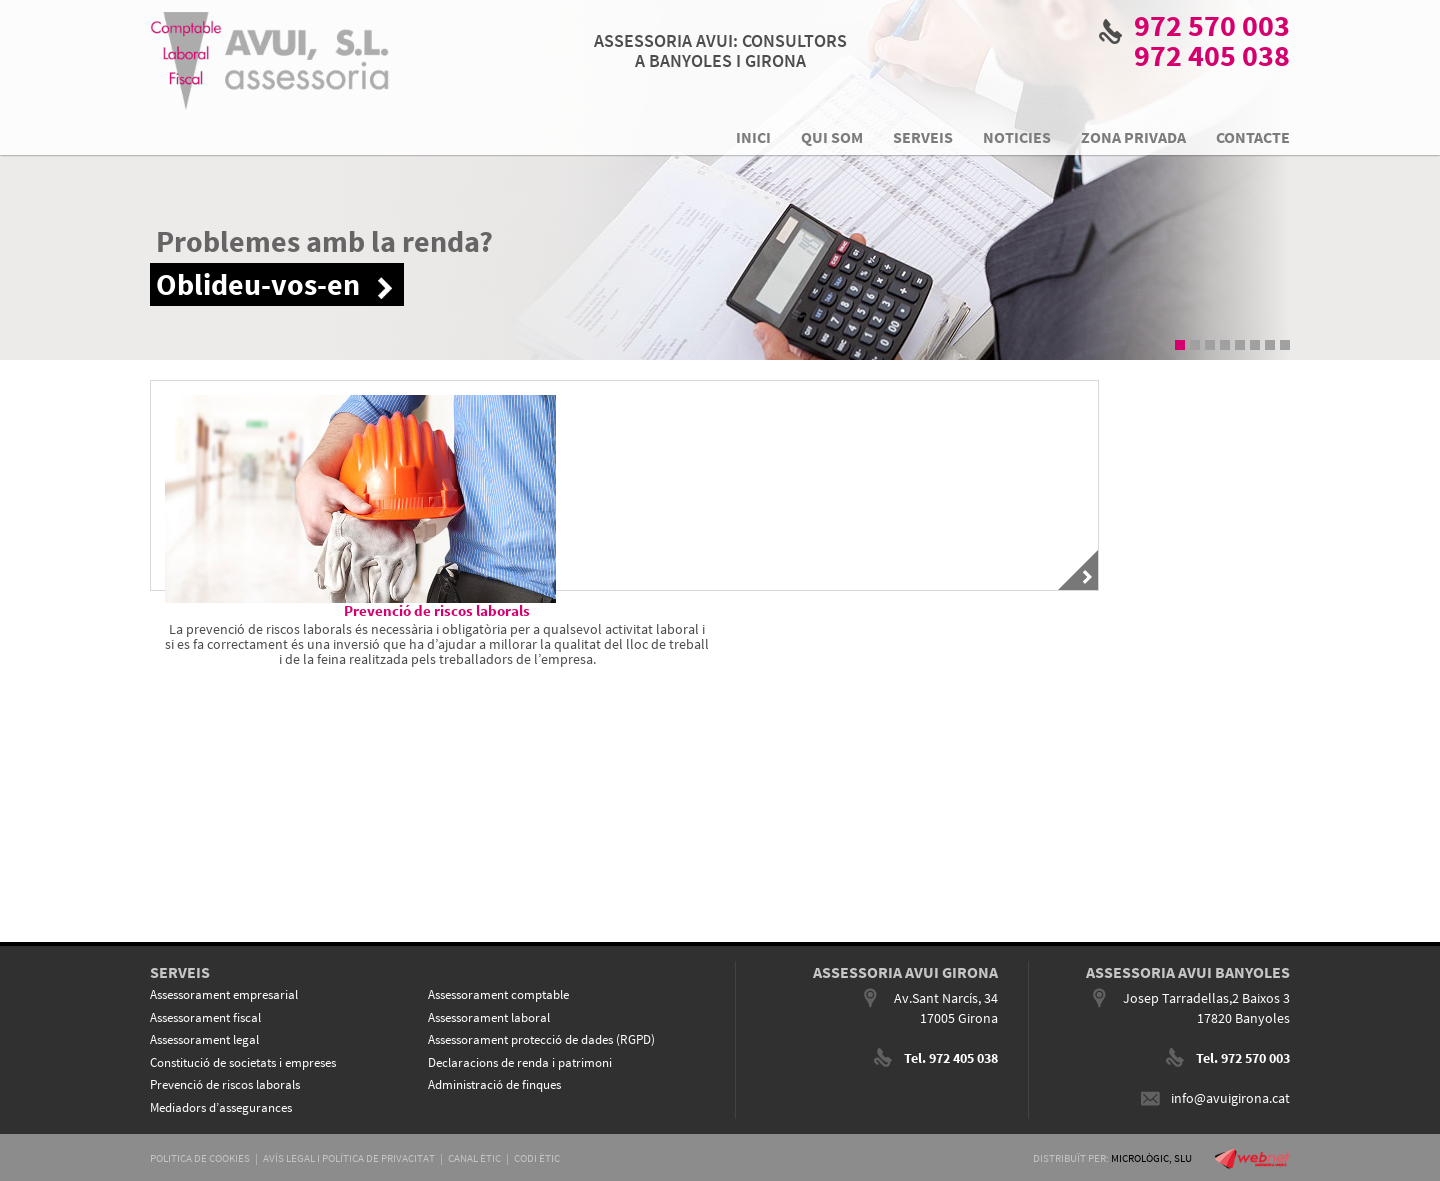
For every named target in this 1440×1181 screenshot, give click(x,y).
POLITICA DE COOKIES (200, 1158)
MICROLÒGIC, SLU (1151, 1158)
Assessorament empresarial (224, 994)
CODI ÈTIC (537, 1158)
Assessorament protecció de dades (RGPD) (541, 1039)
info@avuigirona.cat (1230, 1098)
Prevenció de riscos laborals (225, 1084)
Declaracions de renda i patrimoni (520, 1062)
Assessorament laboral (489, 1017)
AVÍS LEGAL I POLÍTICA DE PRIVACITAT (349, 1158)
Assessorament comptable (498, 994)
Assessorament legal (204, 1039)
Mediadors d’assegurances (221, 1107)
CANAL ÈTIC (474, 1158)
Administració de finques (494, 1084)
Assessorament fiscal (205, 1017)
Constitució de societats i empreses (243, 1062)
